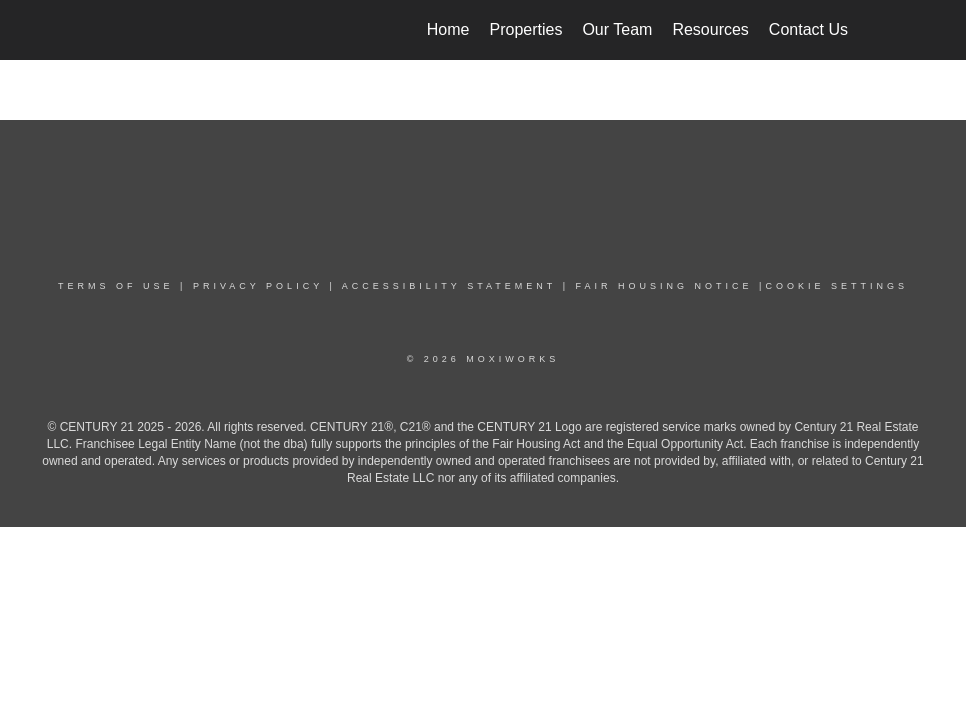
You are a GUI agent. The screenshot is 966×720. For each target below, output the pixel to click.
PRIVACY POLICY (258, 286)
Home (448, 29)
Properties (526, 29)
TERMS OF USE (116, 286)
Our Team (617, 29)
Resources (710, 29)
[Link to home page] (118, 30)
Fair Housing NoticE (664, 286)
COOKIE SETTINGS (836, 286)
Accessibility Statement (449, 286)
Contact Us (808, 29)
